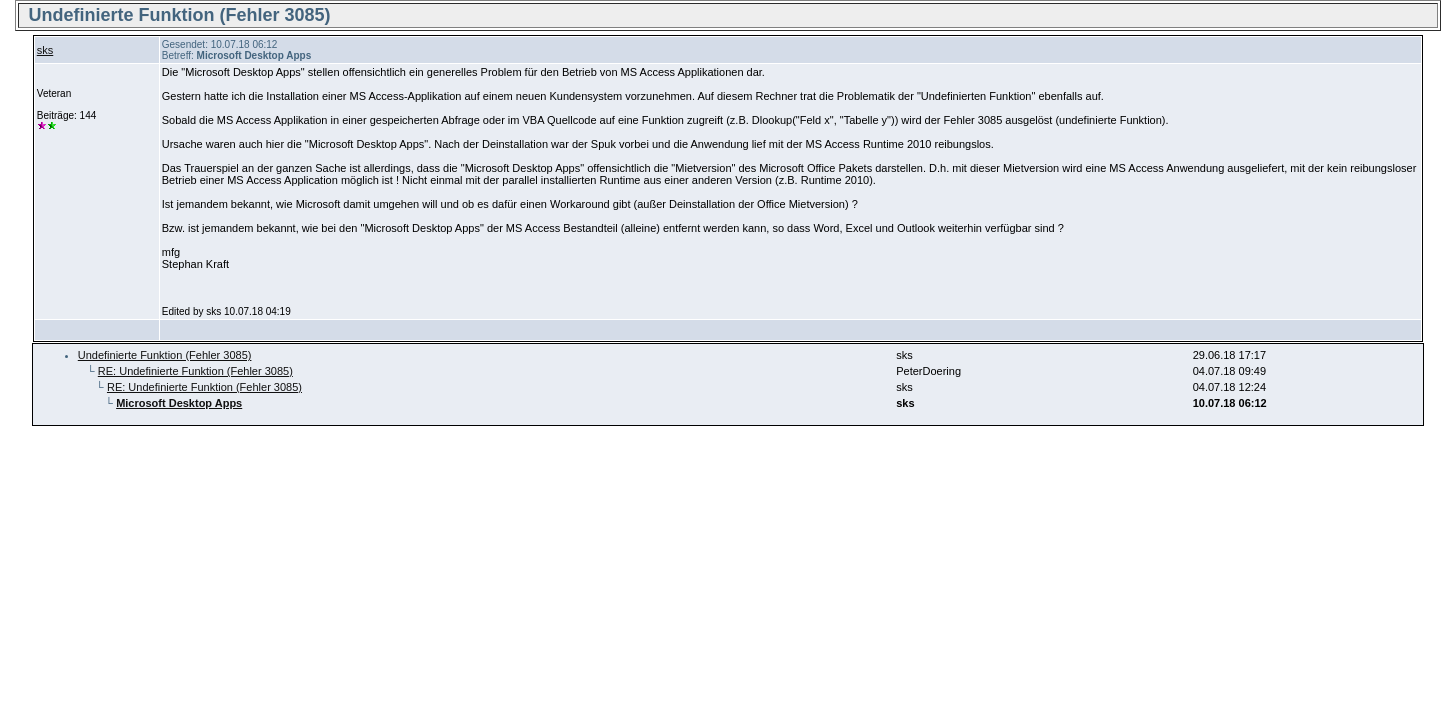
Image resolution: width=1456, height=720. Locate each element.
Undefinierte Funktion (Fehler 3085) (165, 355)
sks (45, 50)
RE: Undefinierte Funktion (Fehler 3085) (195, 371)
